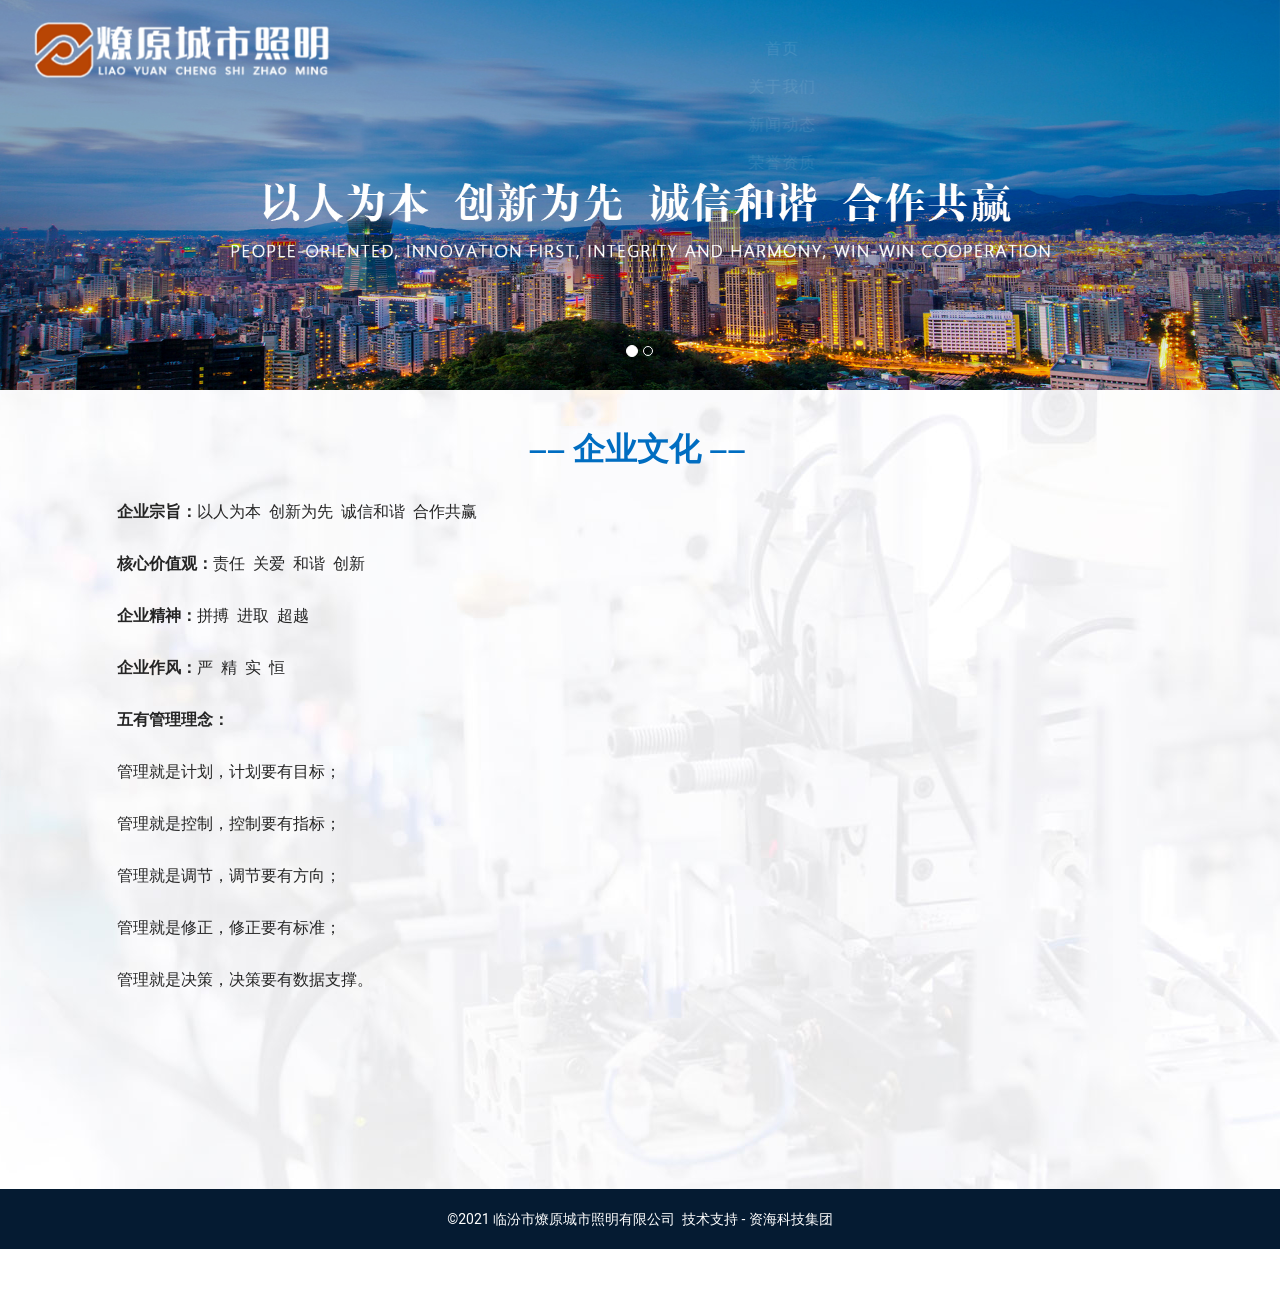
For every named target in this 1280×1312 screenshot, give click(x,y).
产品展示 (857, 48)
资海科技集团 (791, 1282)
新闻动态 (641, 48)
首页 (442, 48)
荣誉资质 (749, 48)
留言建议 (1073, 48)
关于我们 (533, 48)
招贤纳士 (1181, 48)
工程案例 (965, 48)
